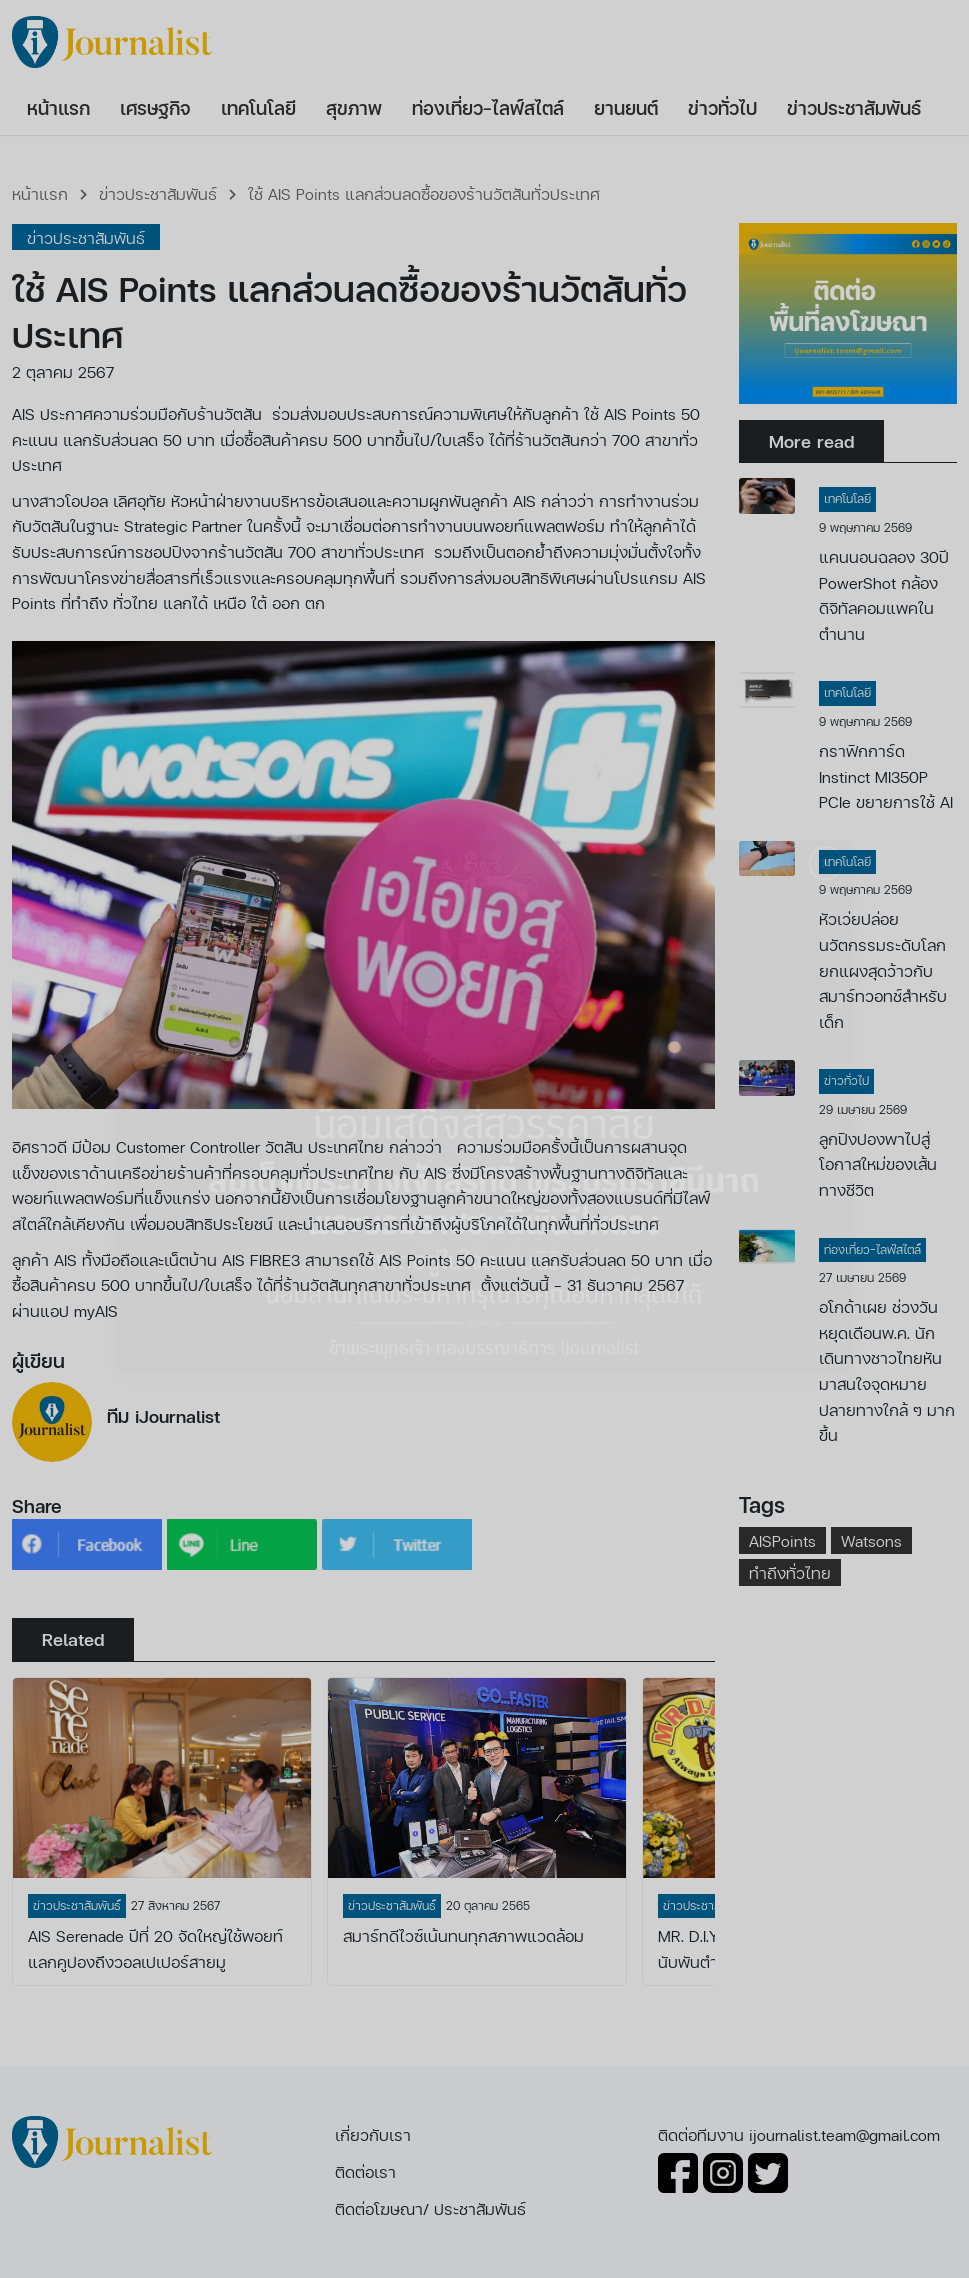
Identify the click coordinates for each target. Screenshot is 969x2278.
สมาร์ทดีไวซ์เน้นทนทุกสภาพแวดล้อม (463, 1935)
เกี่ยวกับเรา (373, 2134)
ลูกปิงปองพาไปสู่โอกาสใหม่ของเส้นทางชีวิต (878, 1164)
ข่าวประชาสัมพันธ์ (158, 193)
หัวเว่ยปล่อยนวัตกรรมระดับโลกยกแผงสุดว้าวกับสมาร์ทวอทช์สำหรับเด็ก (883, 969)
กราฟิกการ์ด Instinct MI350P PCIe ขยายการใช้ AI (886, 776)
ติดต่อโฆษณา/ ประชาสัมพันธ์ (430, 2208)
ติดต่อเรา (365, 2171)
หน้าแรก (40, 193)
